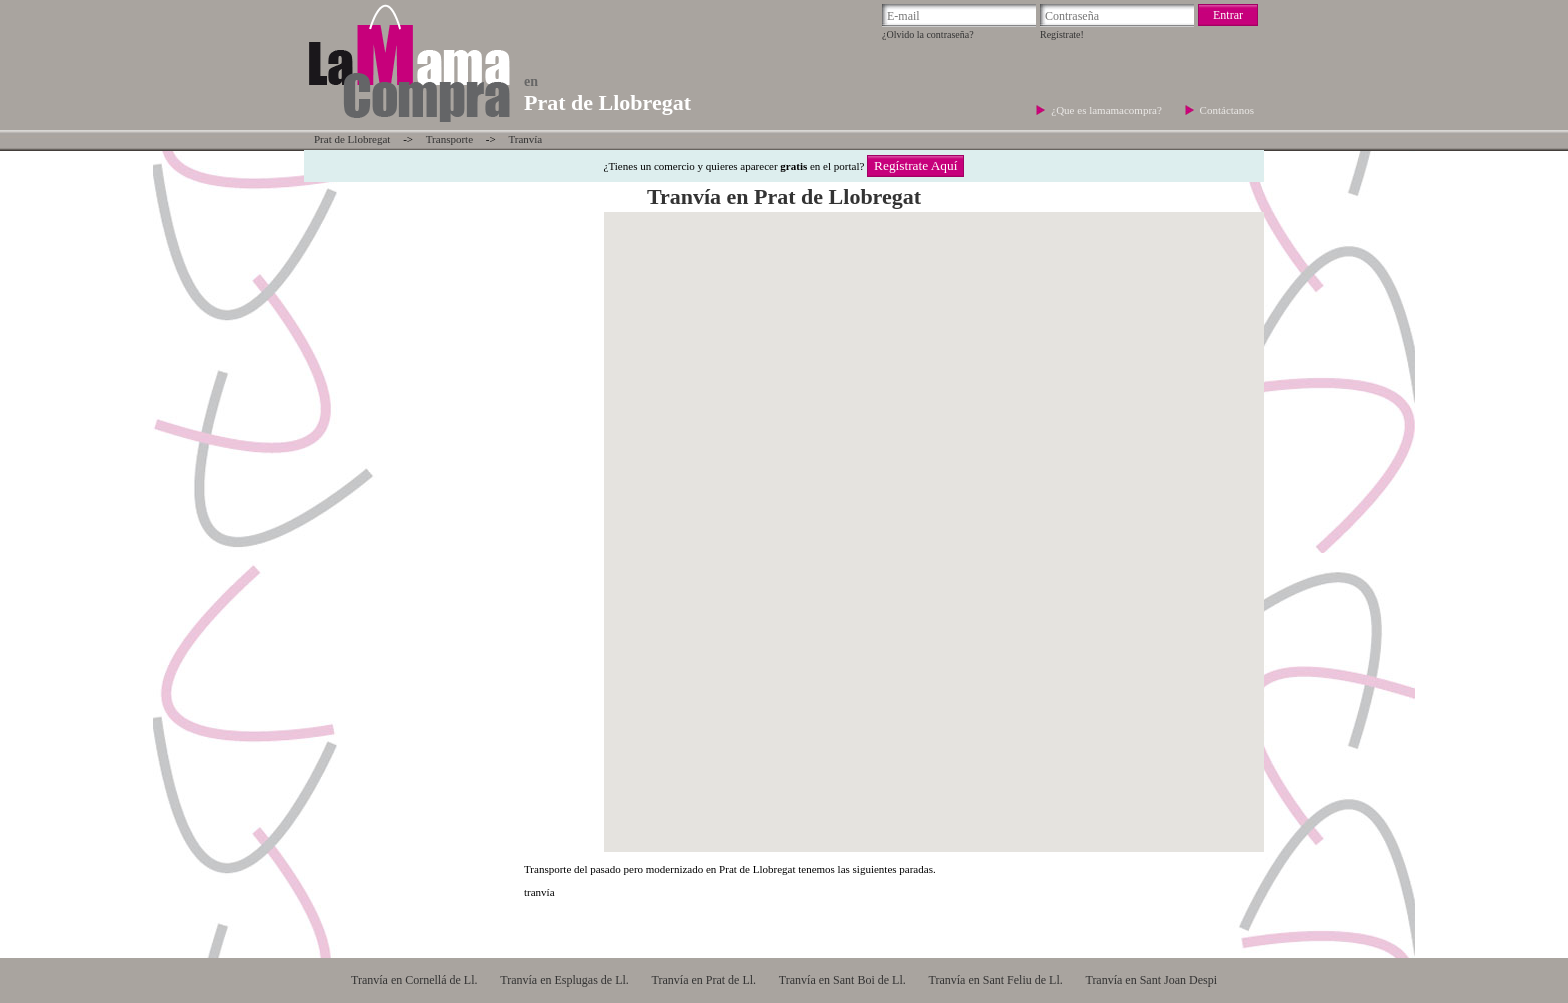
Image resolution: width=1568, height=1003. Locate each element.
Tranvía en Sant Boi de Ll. (842, 980)
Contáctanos (1227, 110)
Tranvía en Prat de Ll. (704, 980)
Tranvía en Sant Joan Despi (1151, 980)
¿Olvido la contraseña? (928, 34)
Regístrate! (1062, 34)
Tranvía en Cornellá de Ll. (414, 980)
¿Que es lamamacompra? (1107, 110)
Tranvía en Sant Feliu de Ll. (996, 980)
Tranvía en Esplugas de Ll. (564, 980)
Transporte (449, 139)
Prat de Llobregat (352, 139)
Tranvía (525, 139)
